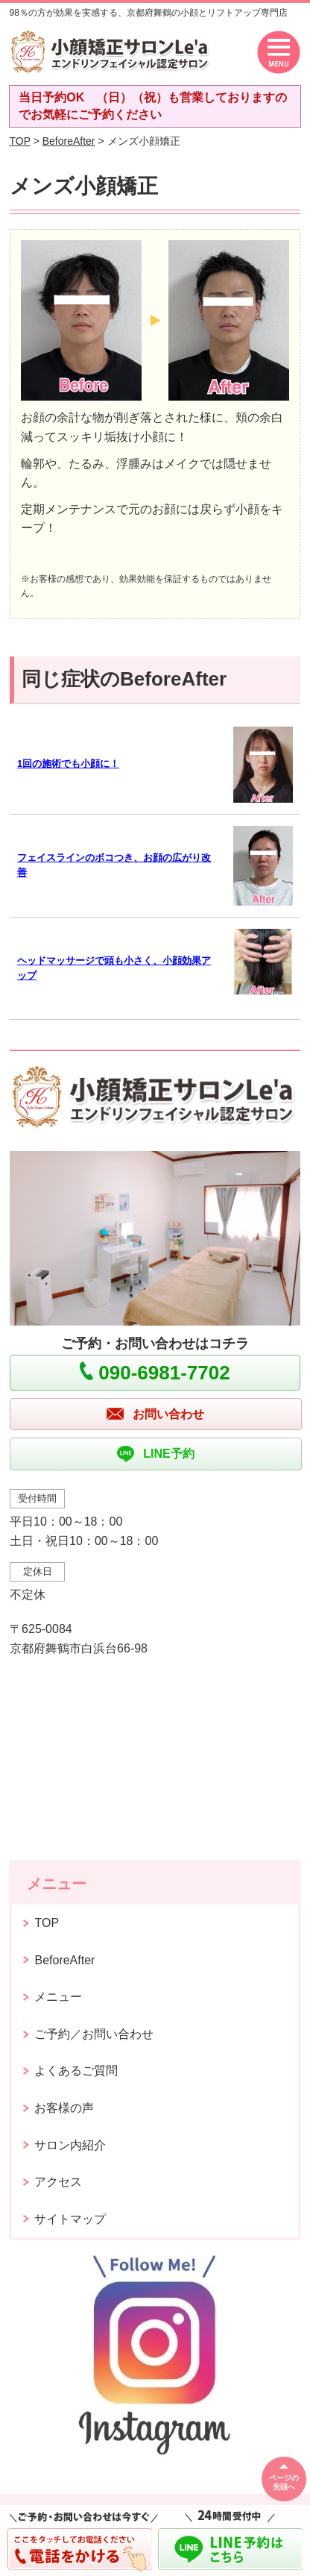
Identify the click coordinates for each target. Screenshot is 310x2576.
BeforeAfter (68, 141)
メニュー (58, 1996)
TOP (19, 141)
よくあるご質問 (76, 2070)
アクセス (58, 2181)
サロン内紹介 (70, 2145)
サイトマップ (70, 2219)
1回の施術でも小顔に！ (68, 763)
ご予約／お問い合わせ (94, 2034)
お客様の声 (64, 2108)
